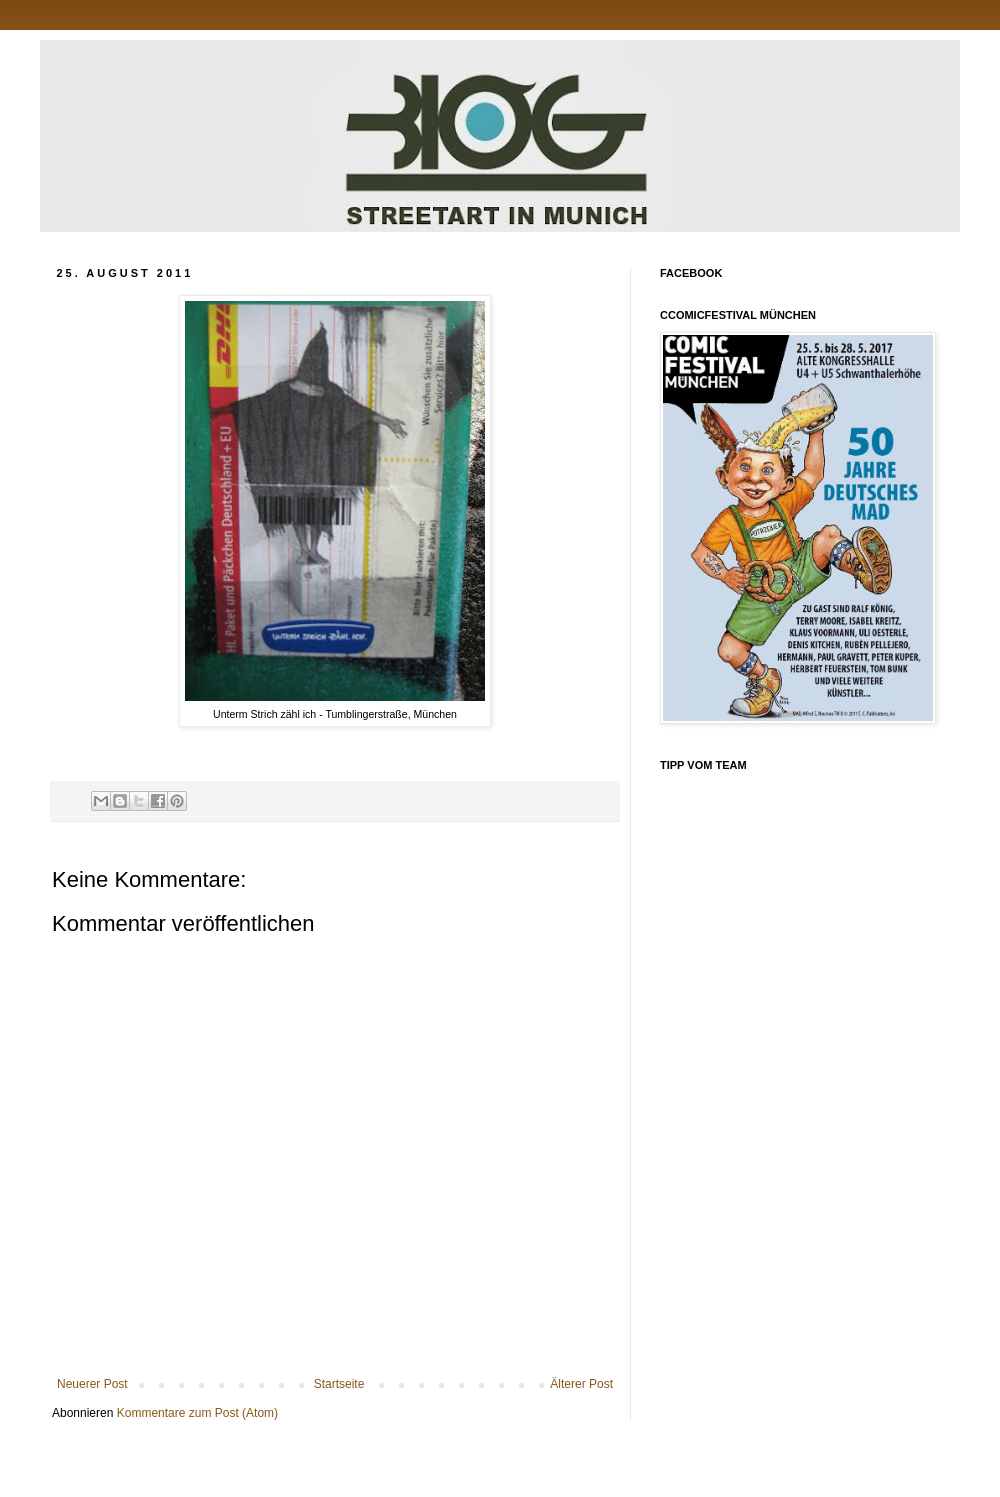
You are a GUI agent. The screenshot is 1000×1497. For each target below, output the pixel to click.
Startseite (339, 1384)
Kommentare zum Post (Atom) (197, 1413)
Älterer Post (581, 1384)
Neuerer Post (92, 1384)
